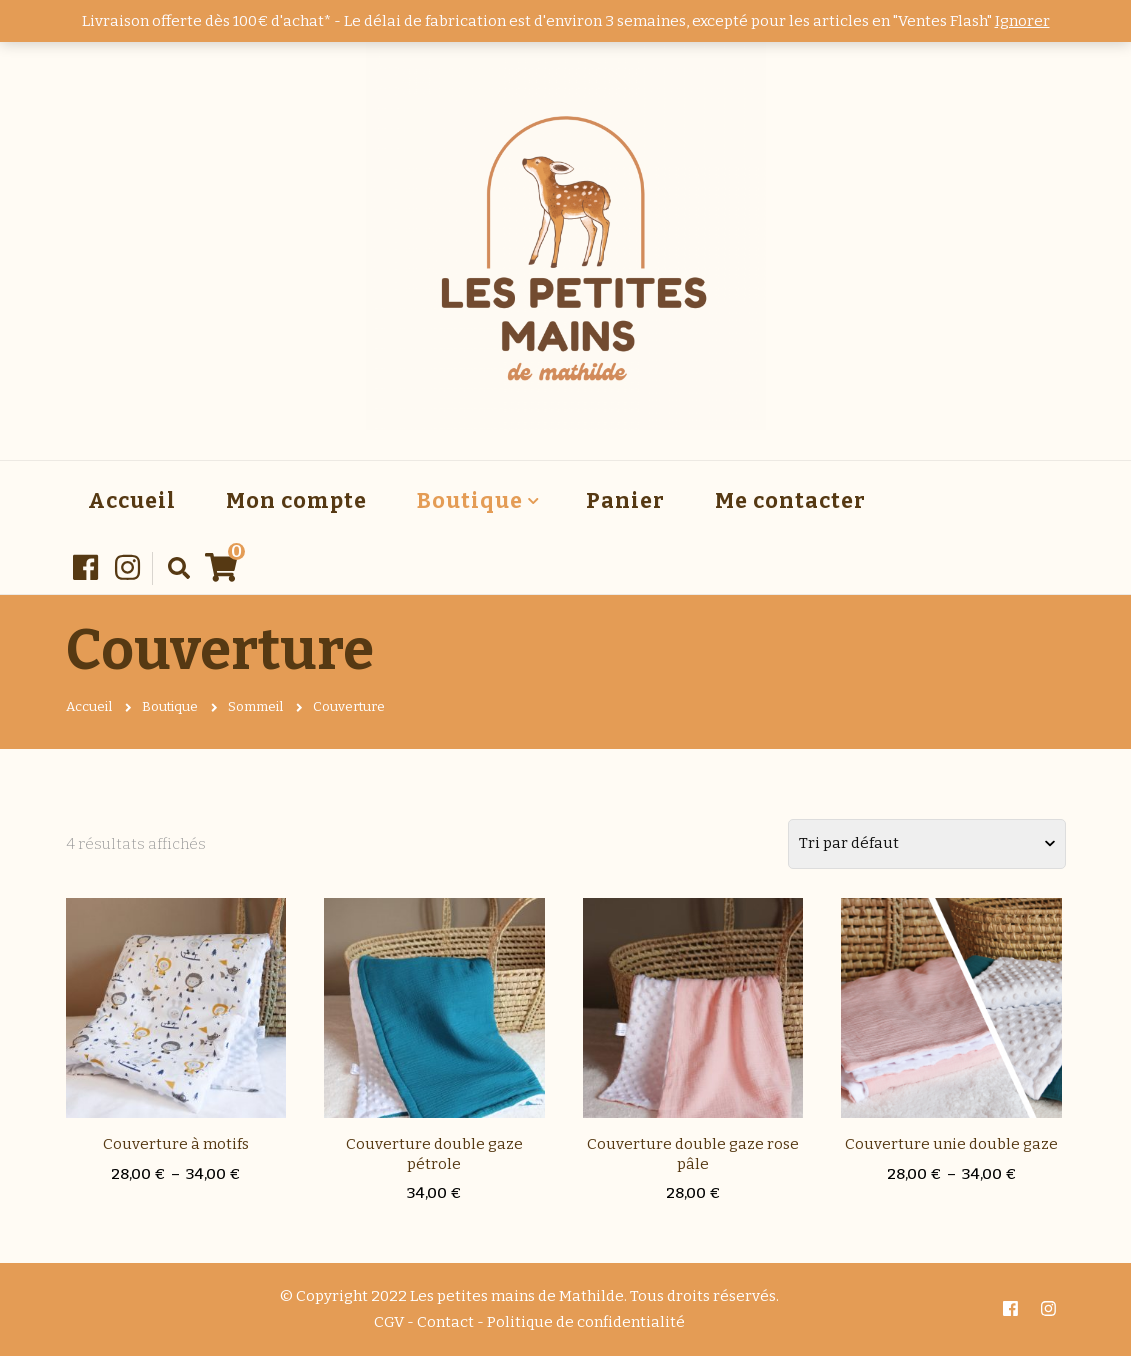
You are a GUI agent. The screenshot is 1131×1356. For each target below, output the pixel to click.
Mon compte (296, 501)
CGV (389, 1322)
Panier (625, 501)
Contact (445, 1322)
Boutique (470, 501)
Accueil (132, 501)
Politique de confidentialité (586, 1322)
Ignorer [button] (1022, 21)
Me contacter (790, 501)
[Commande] (927, 844)
